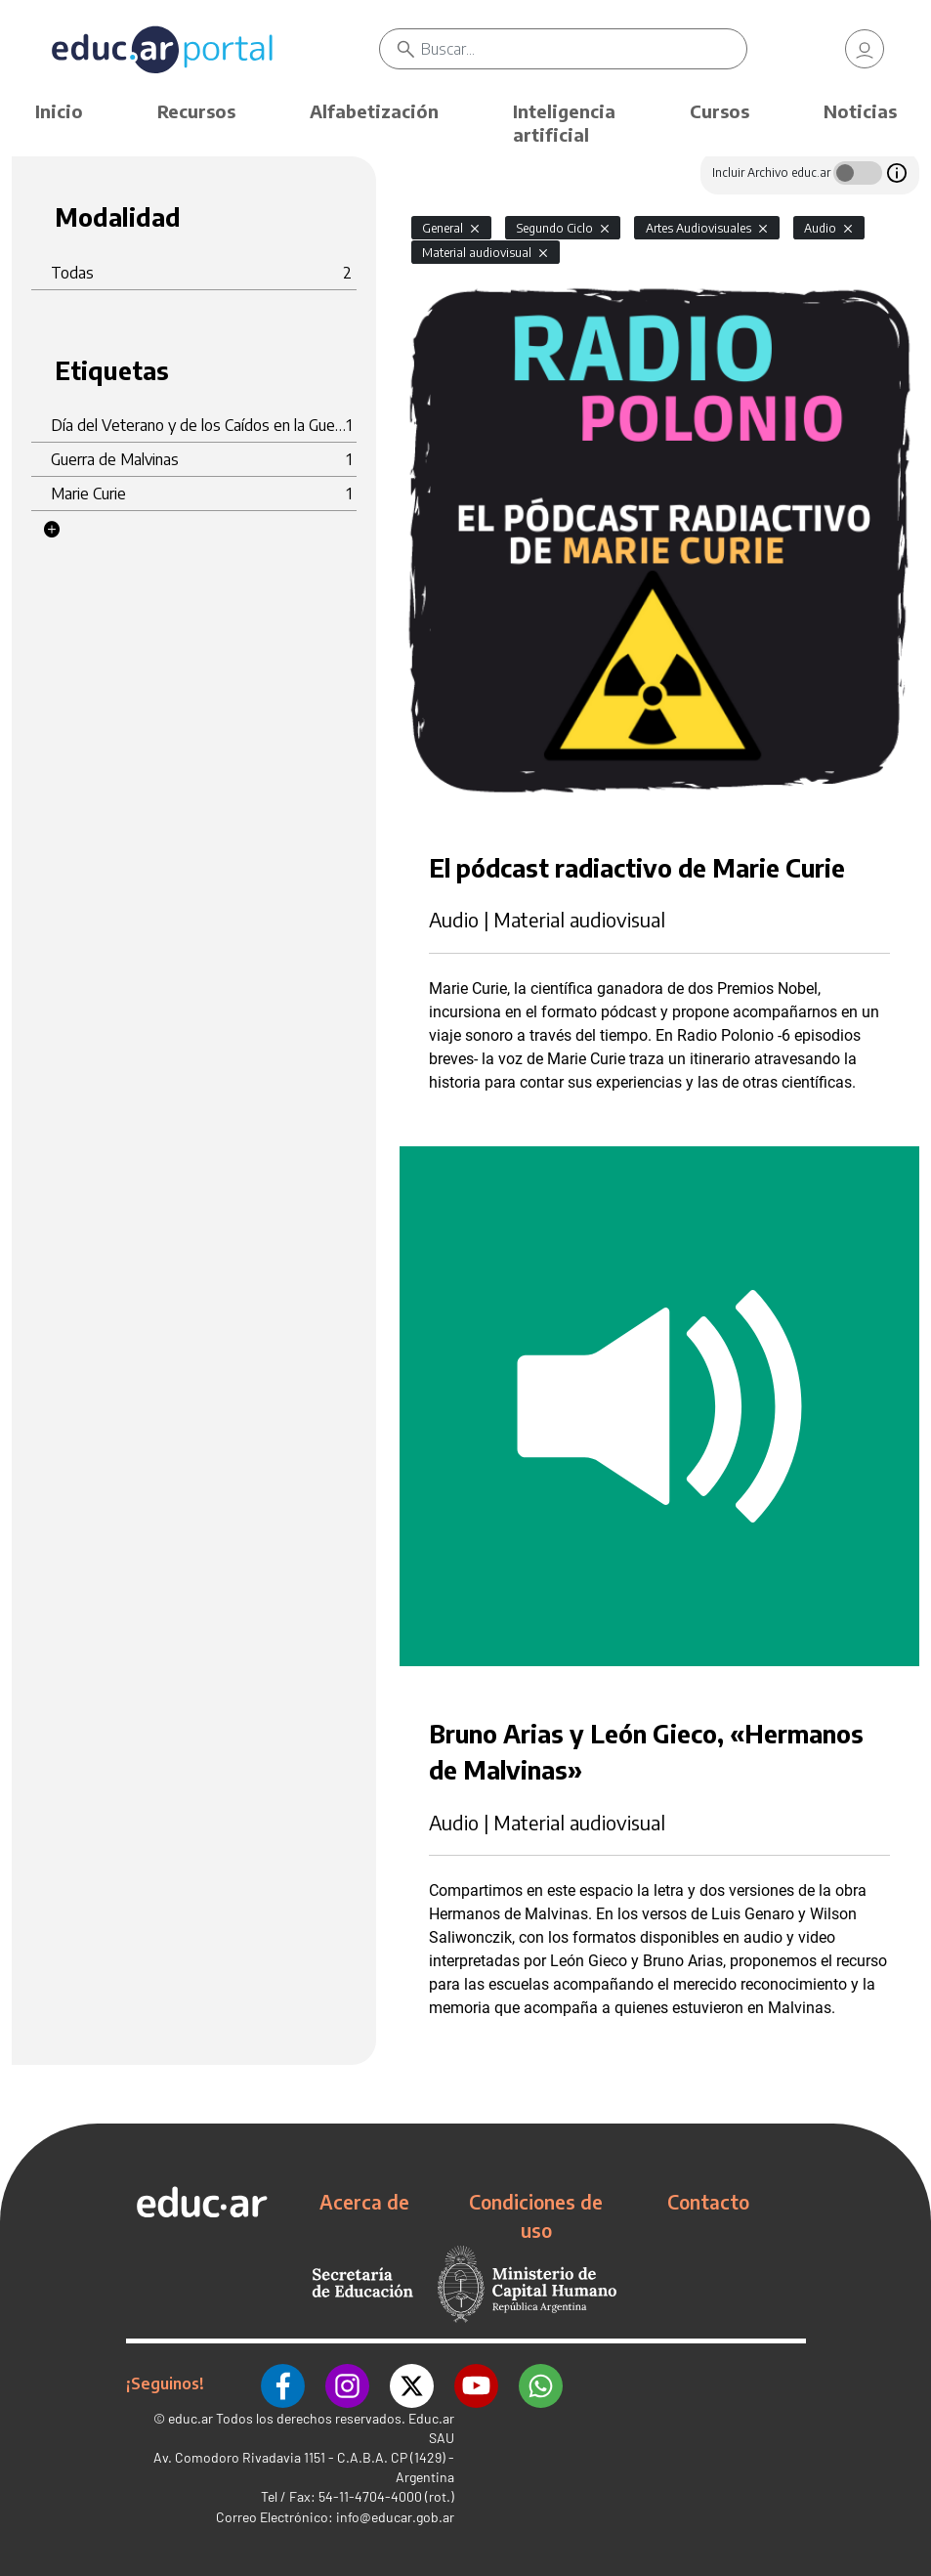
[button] (51, 529)
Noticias (860, 111)
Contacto (708, 2201)
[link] (864, 48)
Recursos (196, 111)
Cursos (719, 111)
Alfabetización (374, 111)
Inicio (59, 111)
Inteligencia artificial (564, 123)
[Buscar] (584, 48)
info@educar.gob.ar (395, 2517)
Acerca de (364, 2201)
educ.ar (190, 2418)
